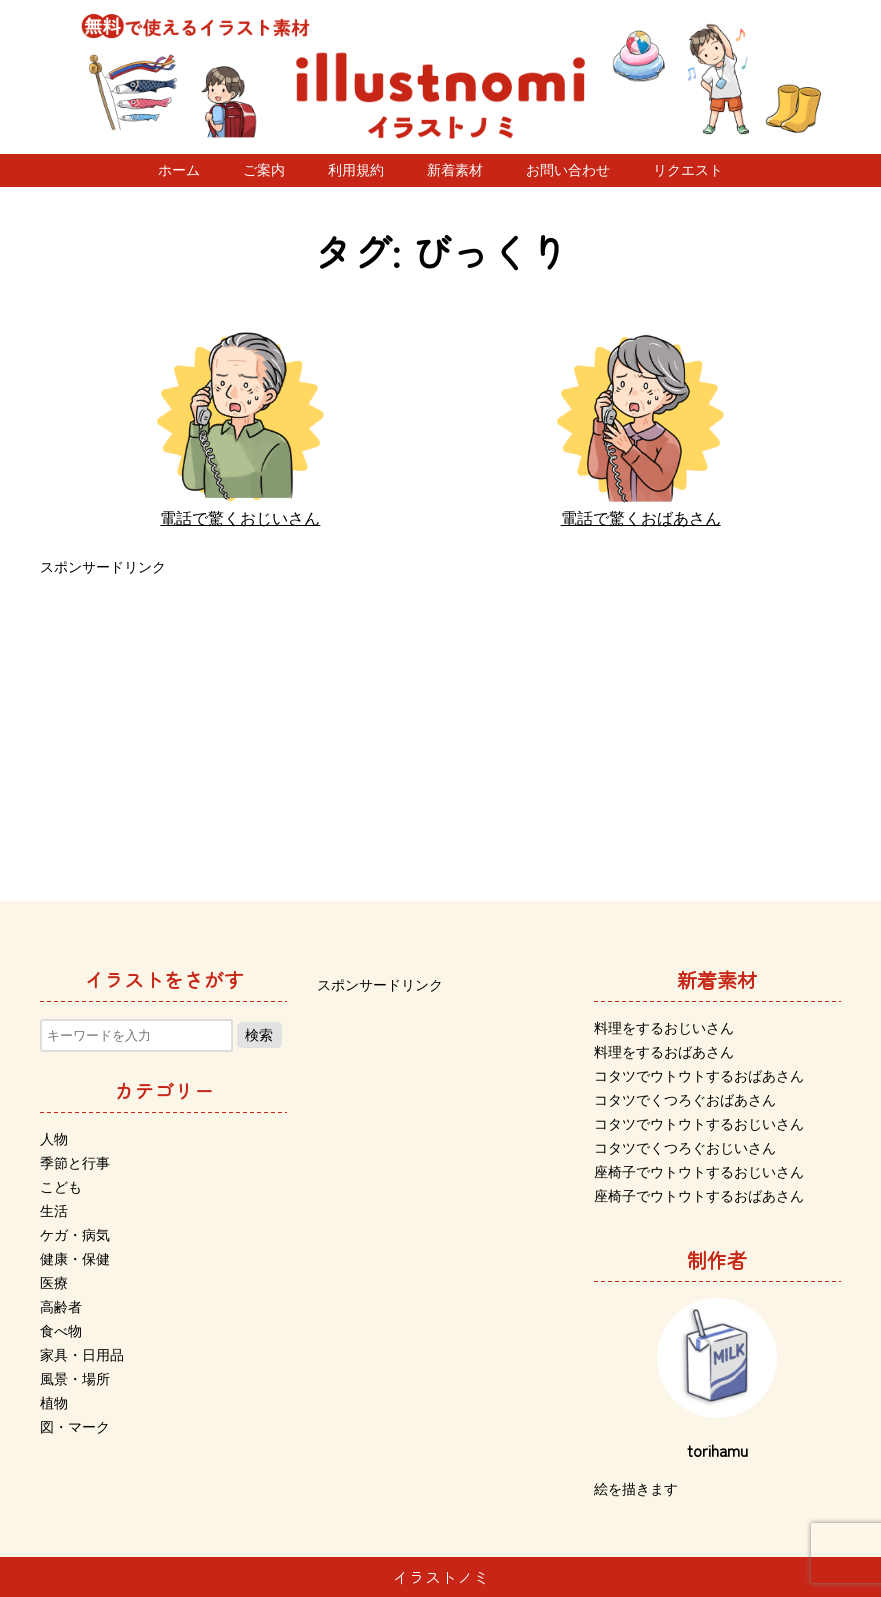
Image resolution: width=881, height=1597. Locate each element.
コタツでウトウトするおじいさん (699, 1124)
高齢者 (61, 1307)
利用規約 (356, 170)
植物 (54, 1403)
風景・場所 (75, 1379)
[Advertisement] (440, 721)
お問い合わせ (568, 170)
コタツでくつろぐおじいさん (685, 1148)
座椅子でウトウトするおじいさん (699, 1172)
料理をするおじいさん (664, 1028)
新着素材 (455, 170)
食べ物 (61, 1331)
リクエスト (688, 170)
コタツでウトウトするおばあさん (699, 1076)
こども (61, 1187)
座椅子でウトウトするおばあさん (699, 1196)
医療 (54, 1283)
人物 (54, 1139)
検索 (259, 1035)
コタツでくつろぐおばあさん (685, 1100)
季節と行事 (75, 1163)
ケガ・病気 (75, 1235)
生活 (54, 1211)
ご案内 (264, 170)
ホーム (179, 170)
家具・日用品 (82, 1355)
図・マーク (75, 1427)
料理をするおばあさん (664, 1052)
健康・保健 (75, 1259)
